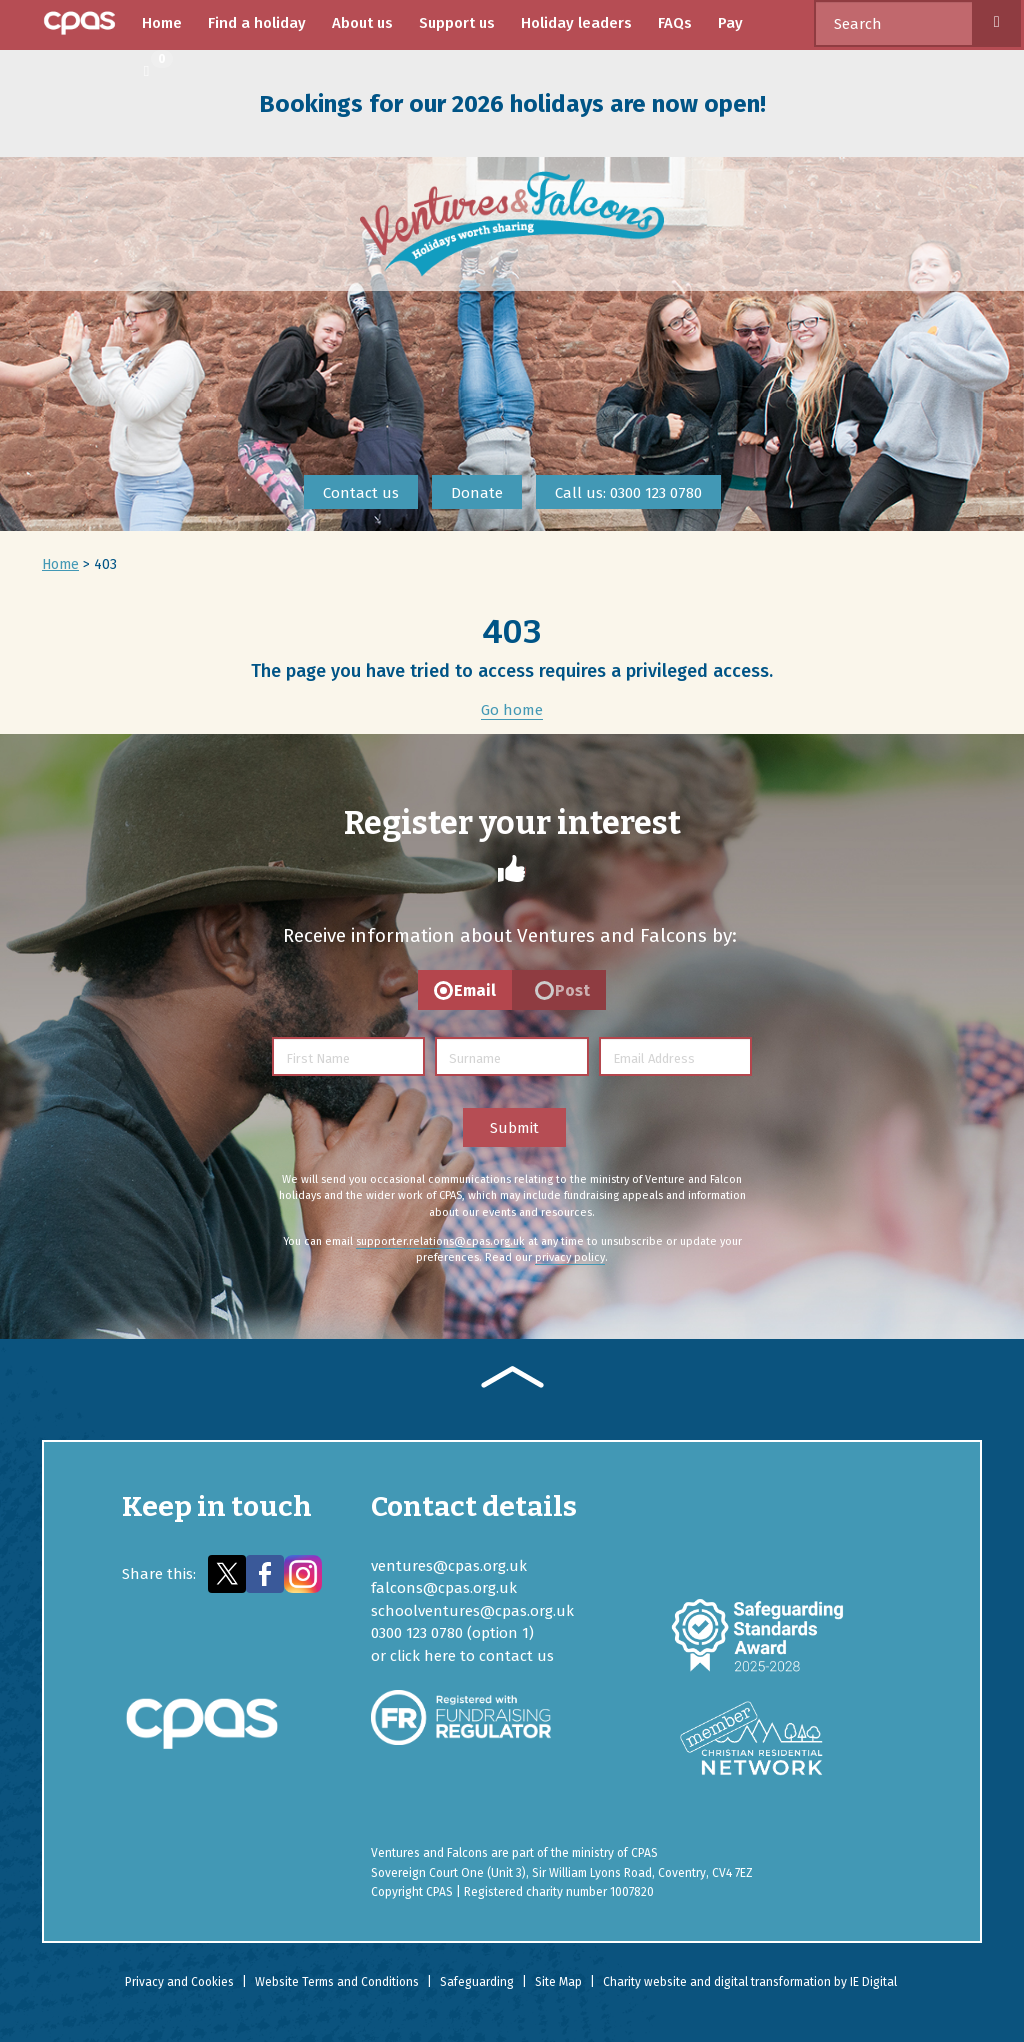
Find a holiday (257, 23)
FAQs (675, 23)
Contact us (361, 493)
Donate (477, 493)
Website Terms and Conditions (337, 1982)
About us (362, 23)
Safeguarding (477, 1982)
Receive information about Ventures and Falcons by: (510, 935)
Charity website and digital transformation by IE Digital (750, 1982)
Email (475, 990)
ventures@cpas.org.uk (449, 1566)
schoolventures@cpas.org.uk (472, 1611)
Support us (457, 23)
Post (572, 990)
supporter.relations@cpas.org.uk (440, 1241)
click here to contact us (472, 1656)
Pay (730, 23)
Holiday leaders (576, 23)
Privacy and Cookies (179, 1982)
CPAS (644, 1853)
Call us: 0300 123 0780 (628, 493)
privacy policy (570, 1257)
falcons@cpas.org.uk (444, 1588)
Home (162, 23)
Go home (512, 710)
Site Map (558, 1982)
